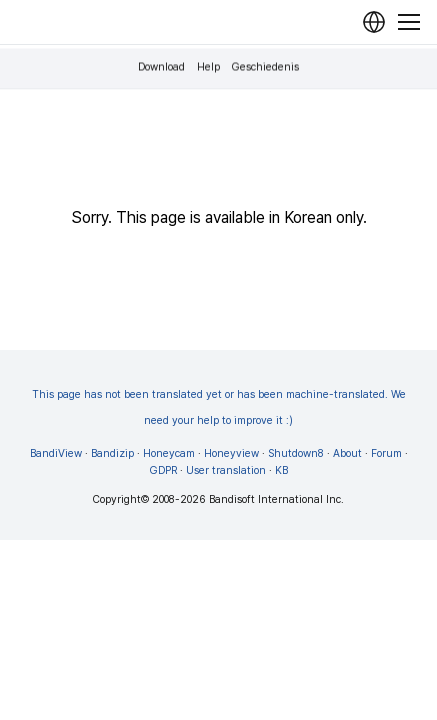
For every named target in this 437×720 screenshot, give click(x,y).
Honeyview (231, 453)
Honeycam (169, 453)
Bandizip (112, 453)
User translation (226, 470)
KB (281, 470)
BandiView (56, 453)
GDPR (163, 470)
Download (161, 67)
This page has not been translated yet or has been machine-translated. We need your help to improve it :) (219, 407)
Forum (386, 453)
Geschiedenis (265, 67)
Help (208, 67)
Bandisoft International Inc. (276, 499)
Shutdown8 (296, 453)
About (347, 453)
